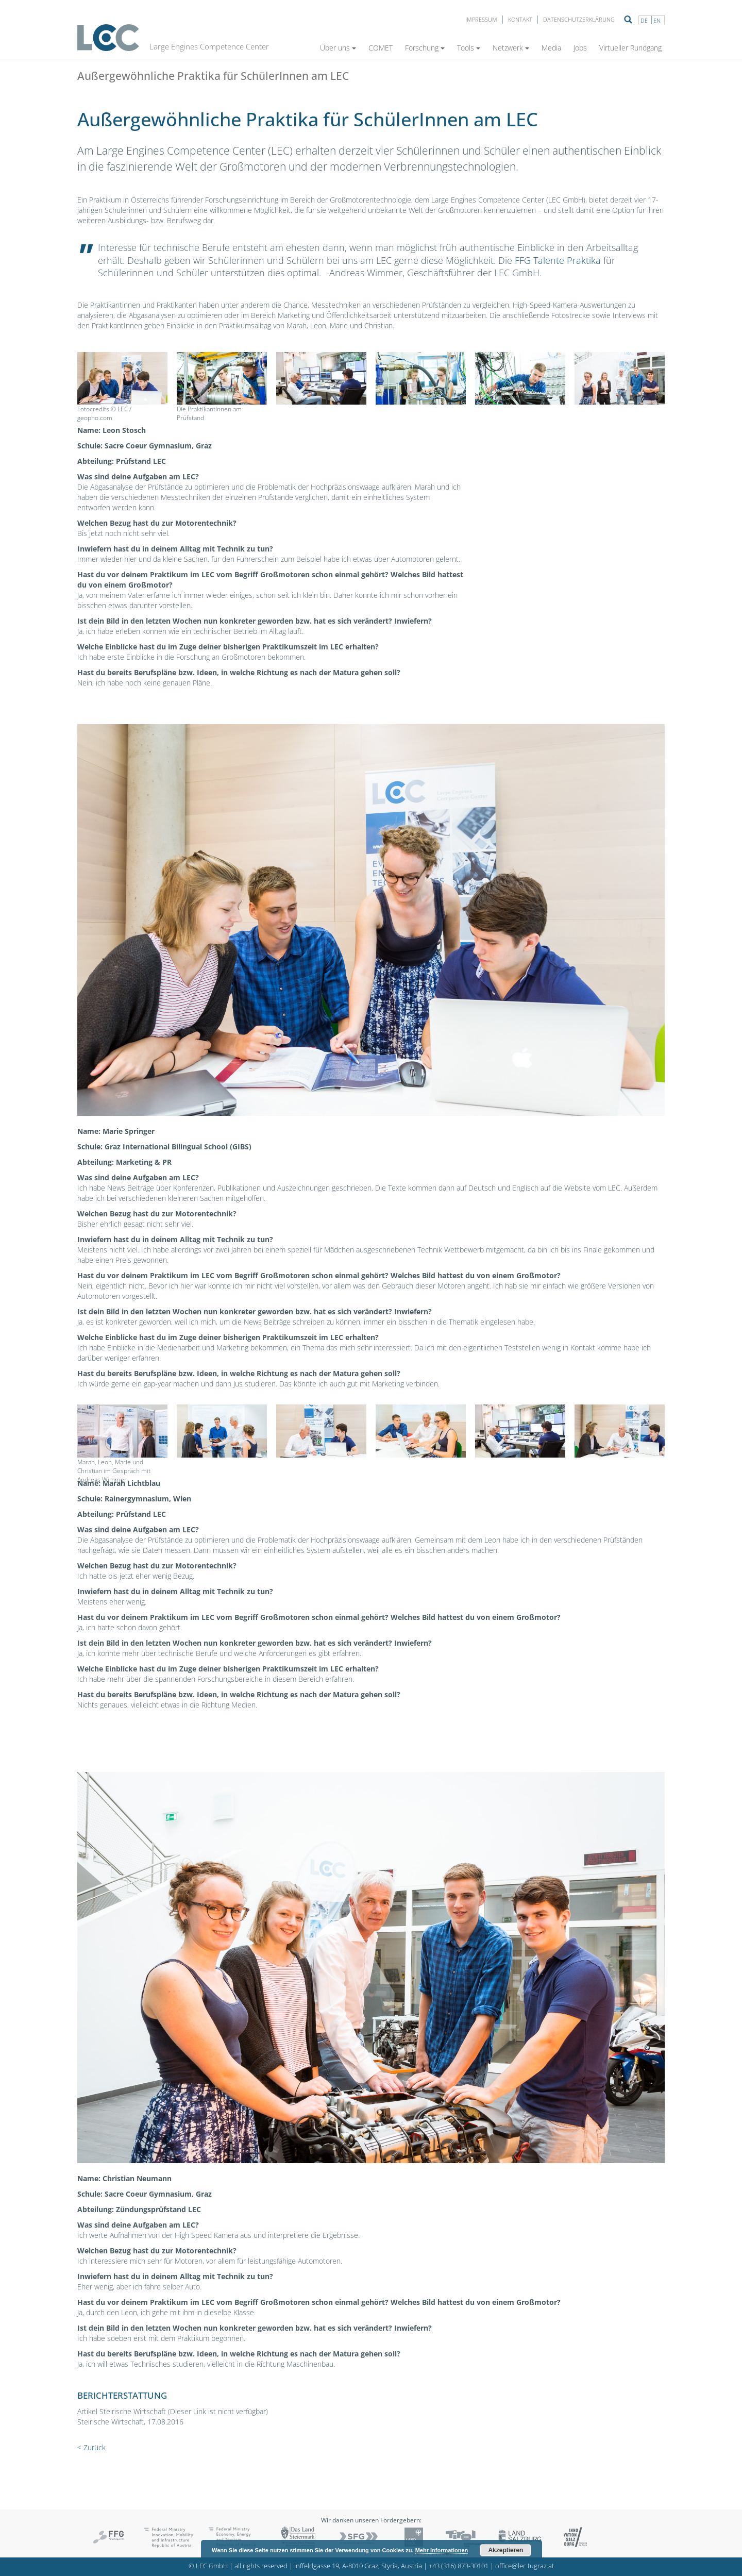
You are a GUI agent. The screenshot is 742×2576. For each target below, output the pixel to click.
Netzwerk (511, 48)
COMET (380, 48)
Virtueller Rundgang (630, 48)
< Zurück (91, 2447)
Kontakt (520, 19)
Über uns (338, 48)
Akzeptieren (505, 2550)
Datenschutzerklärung (579, 19)
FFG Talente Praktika (558, 260)
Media (551, 48)
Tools (468, 48)
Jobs (580, 48)
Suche (628, 19)
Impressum (481, 19)
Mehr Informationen (441, 2550)
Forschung (425, 48)
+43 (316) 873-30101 (458, 2566)
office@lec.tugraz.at (524, 2566)
